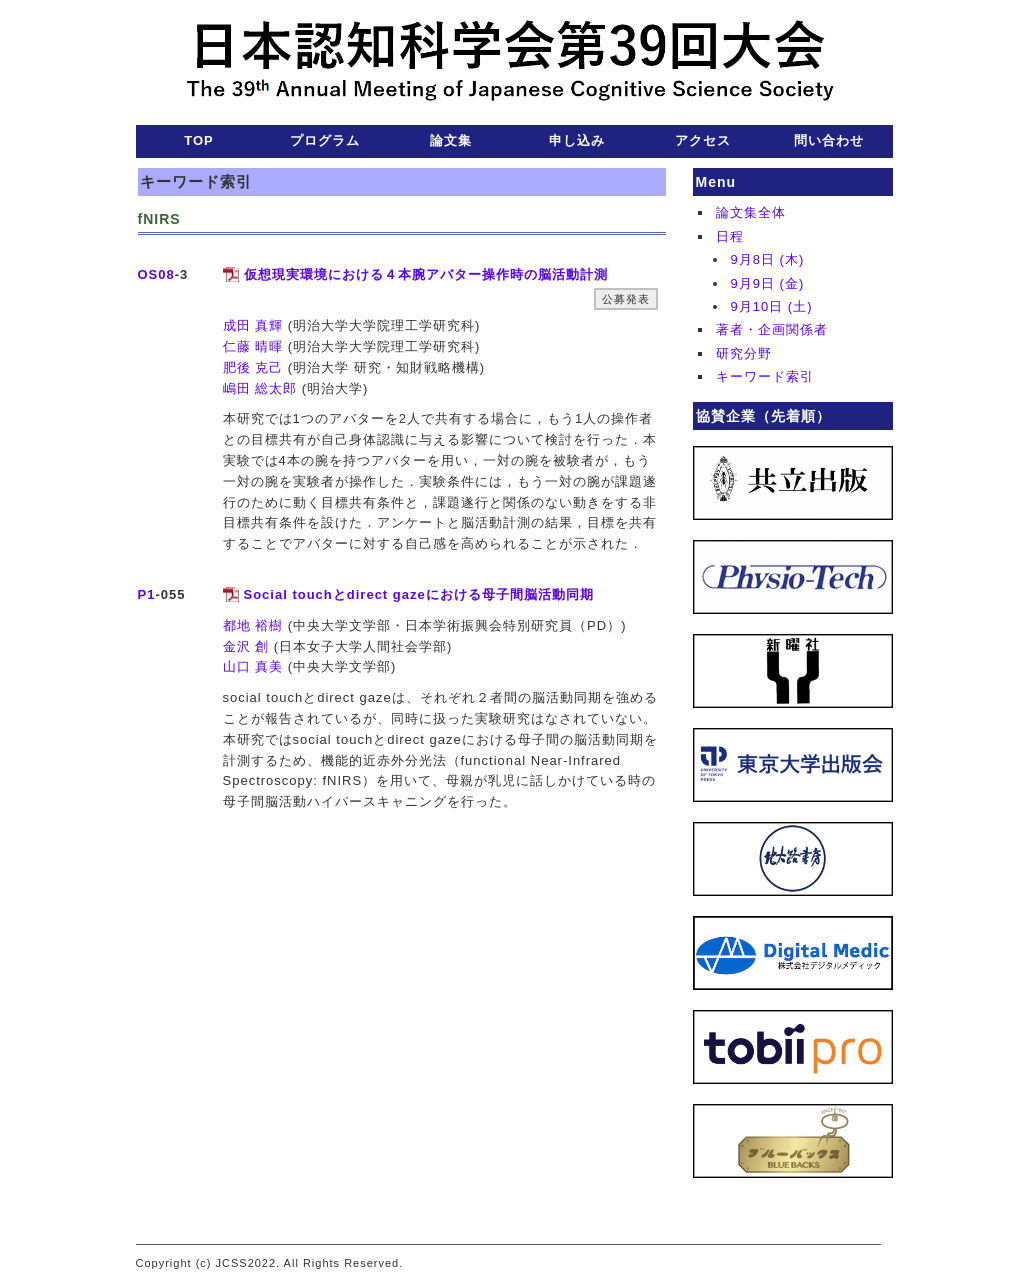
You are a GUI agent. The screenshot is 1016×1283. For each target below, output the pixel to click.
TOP (199, 140)
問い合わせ (829, 140)
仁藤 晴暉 (253, 346)
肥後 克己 (253, 367)
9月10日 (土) (772, 306)
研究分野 (744, 353)
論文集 (451, 140)
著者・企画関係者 (772, 329)
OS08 (156, 274)
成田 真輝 (253, 325)
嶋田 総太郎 (260, 388)
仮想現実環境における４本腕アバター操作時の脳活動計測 (426, 274)
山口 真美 (253, 666)
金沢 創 (246, 646)
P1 (147, 594)
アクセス (703, 140)
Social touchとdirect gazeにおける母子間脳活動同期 (419, 594)
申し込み (577, 140)
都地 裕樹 (253, 625)
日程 (730, 236)
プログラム (325, 140)
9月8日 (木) (768, 259)
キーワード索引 (765, 376)
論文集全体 (751, 212)
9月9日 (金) (768, 283)
